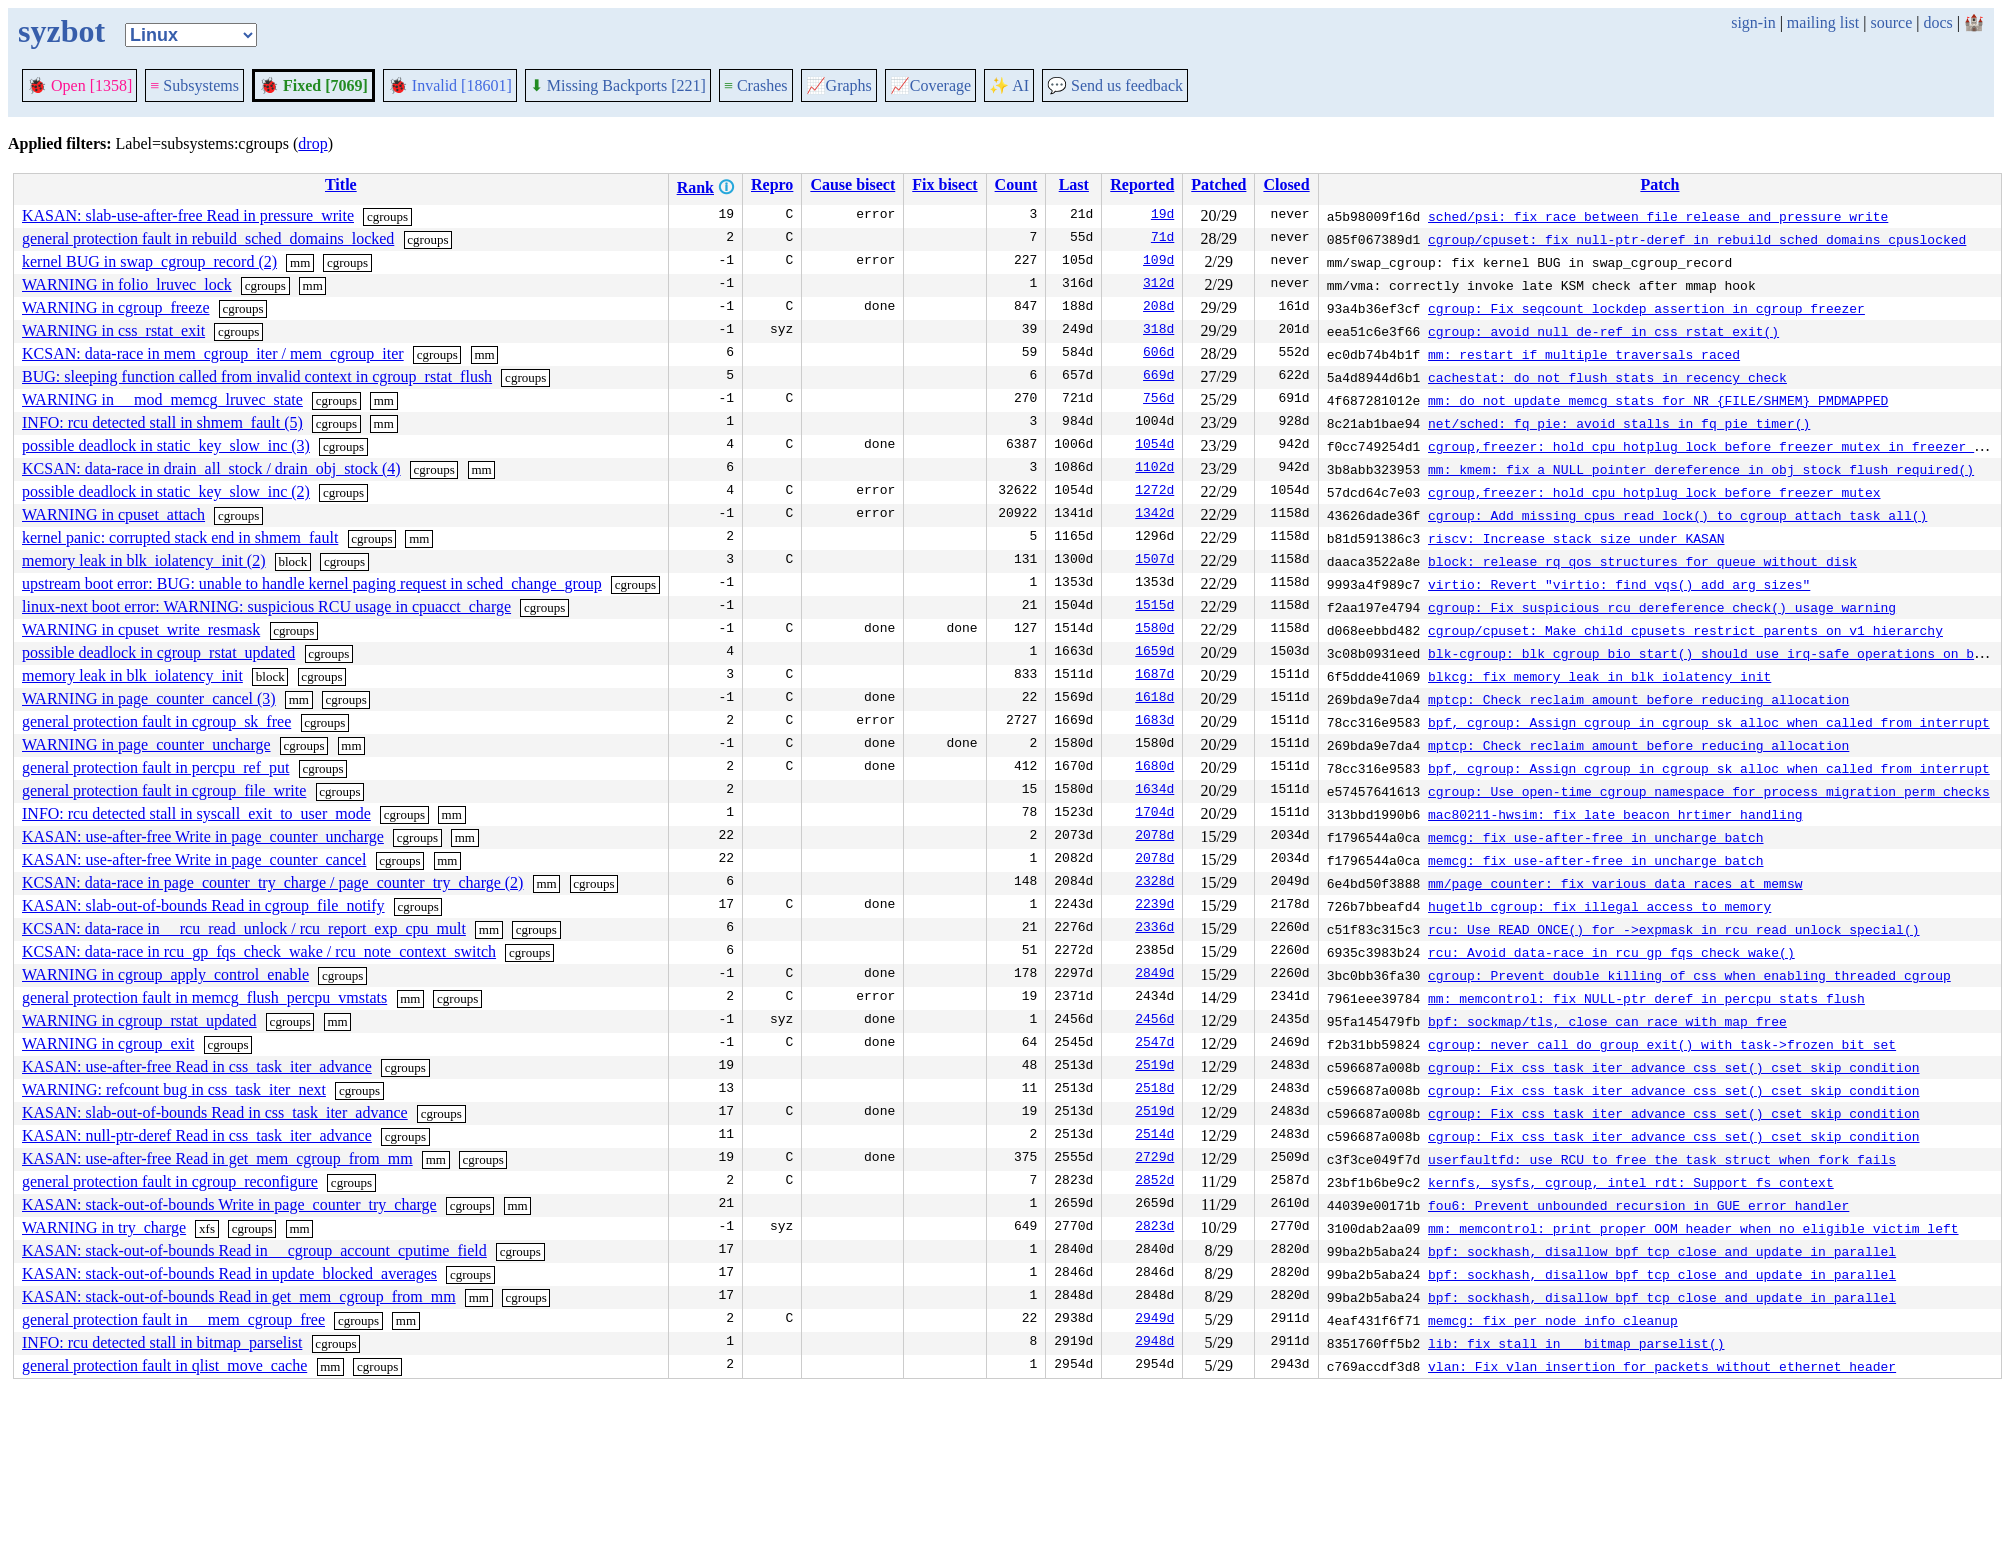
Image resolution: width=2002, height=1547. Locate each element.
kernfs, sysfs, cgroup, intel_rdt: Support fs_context (1631, 1182)
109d (1158, 262)
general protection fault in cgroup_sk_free (156, 721)
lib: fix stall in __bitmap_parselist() (1576, 1343)
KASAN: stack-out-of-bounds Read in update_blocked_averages (229, 1273)
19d (1162, 216)
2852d (1154, 1182)
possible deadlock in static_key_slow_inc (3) (166, 445)
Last (1074, 184)
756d (1158, 400)
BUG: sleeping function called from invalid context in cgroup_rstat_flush (257, 376)
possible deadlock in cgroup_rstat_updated (158, 652)
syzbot (61, 31)
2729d (1154, 1159)
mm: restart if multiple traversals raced (1584, 354)
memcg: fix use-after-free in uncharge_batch (1595, 837)
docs (1937, 22)
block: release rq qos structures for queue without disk (1642, 561)
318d (1158, 331)
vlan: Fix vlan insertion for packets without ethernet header (1662, 1366)
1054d (1154, 446)
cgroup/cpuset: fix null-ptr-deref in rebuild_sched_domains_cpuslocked (1697, 239)
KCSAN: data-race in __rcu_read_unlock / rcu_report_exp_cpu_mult (244, 928)
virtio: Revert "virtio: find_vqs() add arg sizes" (1619, 584)
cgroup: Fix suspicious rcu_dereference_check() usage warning (1662, 607)
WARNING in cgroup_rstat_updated (139, 1020)
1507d (1154, 561)
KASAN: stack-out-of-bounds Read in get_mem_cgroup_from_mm (239, 1296)
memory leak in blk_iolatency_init (132, 675)
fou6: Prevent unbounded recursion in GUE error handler (1638, 1205)
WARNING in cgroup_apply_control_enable (165, 974)
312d (1158, 285)
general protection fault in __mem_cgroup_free (173, 1319)
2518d (1154, 1090)
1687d (1154, 676)
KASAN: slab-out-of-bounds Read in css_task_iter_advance (215, 1112)
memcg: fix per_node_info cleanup (1553, 1320)
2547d (1154, 1044)
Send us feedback (1115, 85)
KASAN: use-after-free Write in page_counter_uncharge (203, 836)
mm (300, 262)
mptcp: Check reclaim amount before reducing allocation (1638, 699)
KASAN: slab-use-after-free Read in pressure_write (188, 215)
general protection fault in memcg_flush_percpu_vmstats (204, 997)
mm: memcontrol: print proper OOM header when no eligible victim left (1693, 1228)
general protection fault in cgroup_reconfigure (170, 1181)
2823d (1154, 1228)
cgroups (387, 216)
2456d (1154, 1021)
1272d (1154, 492)
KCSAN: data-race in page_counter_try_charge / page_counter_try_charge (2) (272, 882)
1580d (1154, 630)
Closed (1286, 184)
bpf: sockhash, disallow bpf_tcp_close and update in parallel (1662, 1251)
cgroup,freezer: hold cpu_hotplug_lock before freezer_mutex (1654, 492)
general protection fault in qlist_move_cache (164, 1365)
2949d (1154, 1320)
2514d (1154, 1136)
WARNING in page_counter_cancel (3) (149, 698)
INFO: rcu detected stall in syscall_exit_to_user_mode (196, 813)
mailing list (1823, 22)
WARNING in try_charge (104, 1227)
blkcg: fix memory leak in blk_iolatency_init (1599, 676)
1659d (1154, 653)
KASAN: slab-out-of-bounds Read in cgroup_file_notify (203, 905)
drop (312, 143)
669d (1158, 377)
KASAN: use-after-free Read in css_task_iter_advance (197, 1066)
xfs (207, 1228)
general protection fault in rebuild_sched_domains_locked (208, 238)
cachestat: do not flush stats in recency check (1607, 377)
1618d (1154, 699)
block (292, 561)
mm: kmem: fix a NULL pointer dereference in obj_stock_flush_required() (1701, 469)
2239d (1154, 906)
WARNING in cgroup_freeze (115, 307)
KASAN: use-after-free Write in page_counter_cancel (194, 859)
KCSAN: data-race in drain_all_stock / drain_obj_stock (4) (211, 468)
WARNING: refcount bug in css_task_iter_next (174, 1089)
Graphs (839, 85)
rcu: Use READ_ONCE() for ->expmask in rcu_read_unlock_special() (1673, 929)
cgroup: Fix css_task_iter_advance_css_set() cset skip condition (1673, 1067)
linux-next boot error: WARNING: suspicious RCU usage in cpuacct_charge (266, 606)
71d (1162, 239)
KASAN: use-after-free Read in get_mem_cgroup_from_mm (217, 1158)
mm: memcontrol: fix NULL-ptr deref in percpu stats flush (1646, 998)
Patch (1659, 184)
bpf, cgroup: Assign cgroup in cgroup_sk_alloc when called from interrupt (1709, 722)
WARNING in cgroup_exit (108, 1043)
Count (1016, 184)
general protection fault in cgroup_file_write (164, 790)
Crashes (756, 85)
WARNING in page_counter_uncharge (146, 744)
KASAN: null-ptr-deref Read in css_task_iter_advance (197, 1135)
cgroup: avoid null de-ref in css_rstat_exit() (1603, 331)
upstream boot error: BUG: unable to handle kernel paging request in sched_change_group (312, 583)
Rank (695, 187)
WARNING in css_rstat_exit (113, 330)
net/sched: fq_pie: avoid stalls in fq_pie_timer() (1619, 423)
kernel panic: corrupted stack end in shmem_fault (180, 537)
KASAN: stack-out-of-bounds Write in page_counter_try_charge (229, 1204)
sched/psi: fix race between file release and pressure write (1658, 216)
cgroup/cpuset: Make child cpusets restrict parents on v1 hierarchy (1685, 630)
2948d (1154, 1343)
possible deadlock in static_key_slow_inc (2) (166, 491)
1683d (1154, 722)
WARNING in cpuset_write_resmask (141, 629)
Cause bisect (852, 184)
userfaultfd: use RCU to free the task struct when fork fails (1662, 1159)
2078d (1154, 837)
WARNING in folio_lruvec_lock (127, 284)
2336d (1154, 929)
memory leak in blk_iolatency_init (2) (144, 560)
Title (341, 184)
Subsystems (194, 85)
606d (1158, 354)
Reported (1142, 184)
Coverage (930, 85)
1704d (1154, 814)
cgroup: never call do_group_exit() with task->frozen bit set (1662, 1044)
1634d (1154, 791)
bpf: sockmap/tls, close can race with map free (1607, 1021)
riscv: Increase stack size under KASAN (1576, 538)
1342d (1154, 515)
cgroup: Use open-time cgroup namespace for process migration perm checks (1709, 791)
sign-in (1753, 22)
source (1892, 22)
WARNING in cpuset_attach (113, 514)
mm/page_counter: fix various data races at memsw (1615, 883)
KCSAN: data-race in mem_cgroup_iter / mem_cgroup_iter (213, 353)
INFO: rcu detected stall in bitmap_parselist (162, 1342)
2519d (1154, 1067)
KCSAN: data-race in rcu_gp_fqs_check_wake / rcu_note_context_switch (259, 951)
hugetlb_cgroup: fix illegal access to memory (1599, 906)
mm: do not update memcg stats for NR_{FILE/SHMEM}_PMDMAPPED (1658, 400)
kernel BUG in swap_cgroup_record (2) (149, 261)
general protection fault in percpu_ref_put (155, 767)
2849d (1154, 975)
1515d (1154, 607)
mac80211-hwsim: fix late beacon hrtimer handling (1615, 814)
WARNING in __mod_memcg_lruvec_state (162, 399)
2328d (1154, 883)
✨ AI (1009, 85)
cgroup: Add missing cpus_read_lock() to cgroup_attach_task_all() (1677, 515)
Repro (772, 184)
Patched (1218, 184)
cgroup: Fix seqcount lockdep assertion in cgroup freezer (1646, 308)
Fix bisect (944, 184)
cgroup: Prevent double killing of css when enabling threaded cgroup (1689, 975)
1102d (1154, 469)
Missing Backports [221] (618, 85)
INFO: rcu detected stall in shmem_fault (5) (162, 422)
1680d (1154, 768)
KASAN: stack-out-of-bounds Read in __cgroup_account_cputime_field (254, 1250)
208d (1158, 308)
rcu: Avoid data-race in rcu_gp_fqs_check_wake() (1611, 952)
